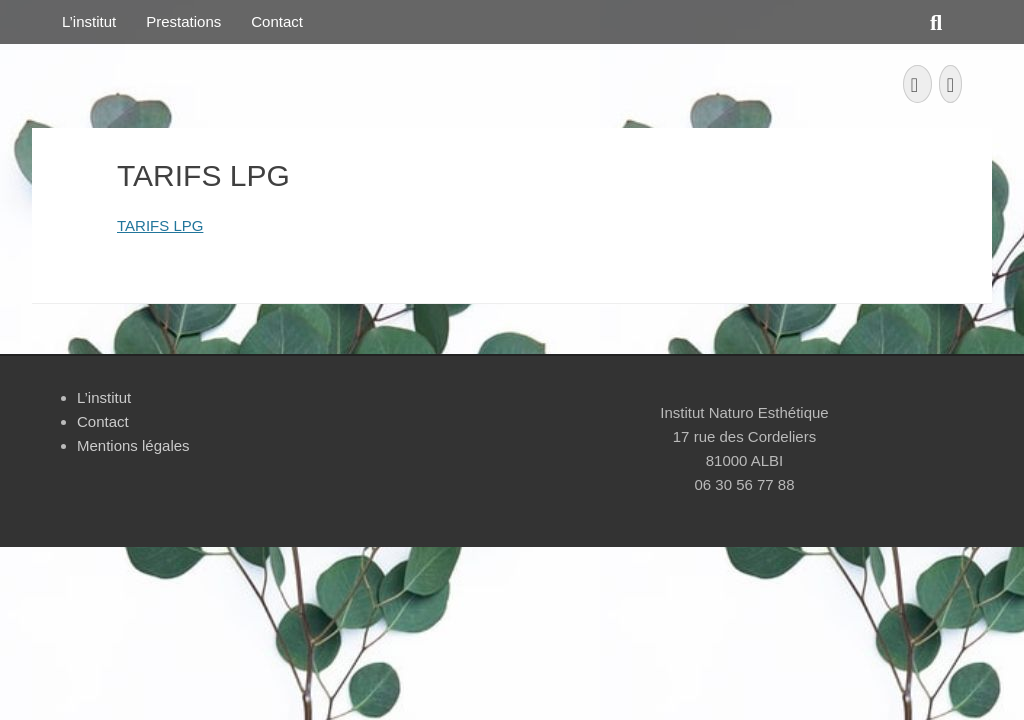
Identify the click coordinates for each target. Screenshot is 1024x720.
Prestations (183, 21)
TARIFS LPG (160, 225)
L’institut (89, 21)
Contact (277, 21)
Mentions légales (133, 445)
